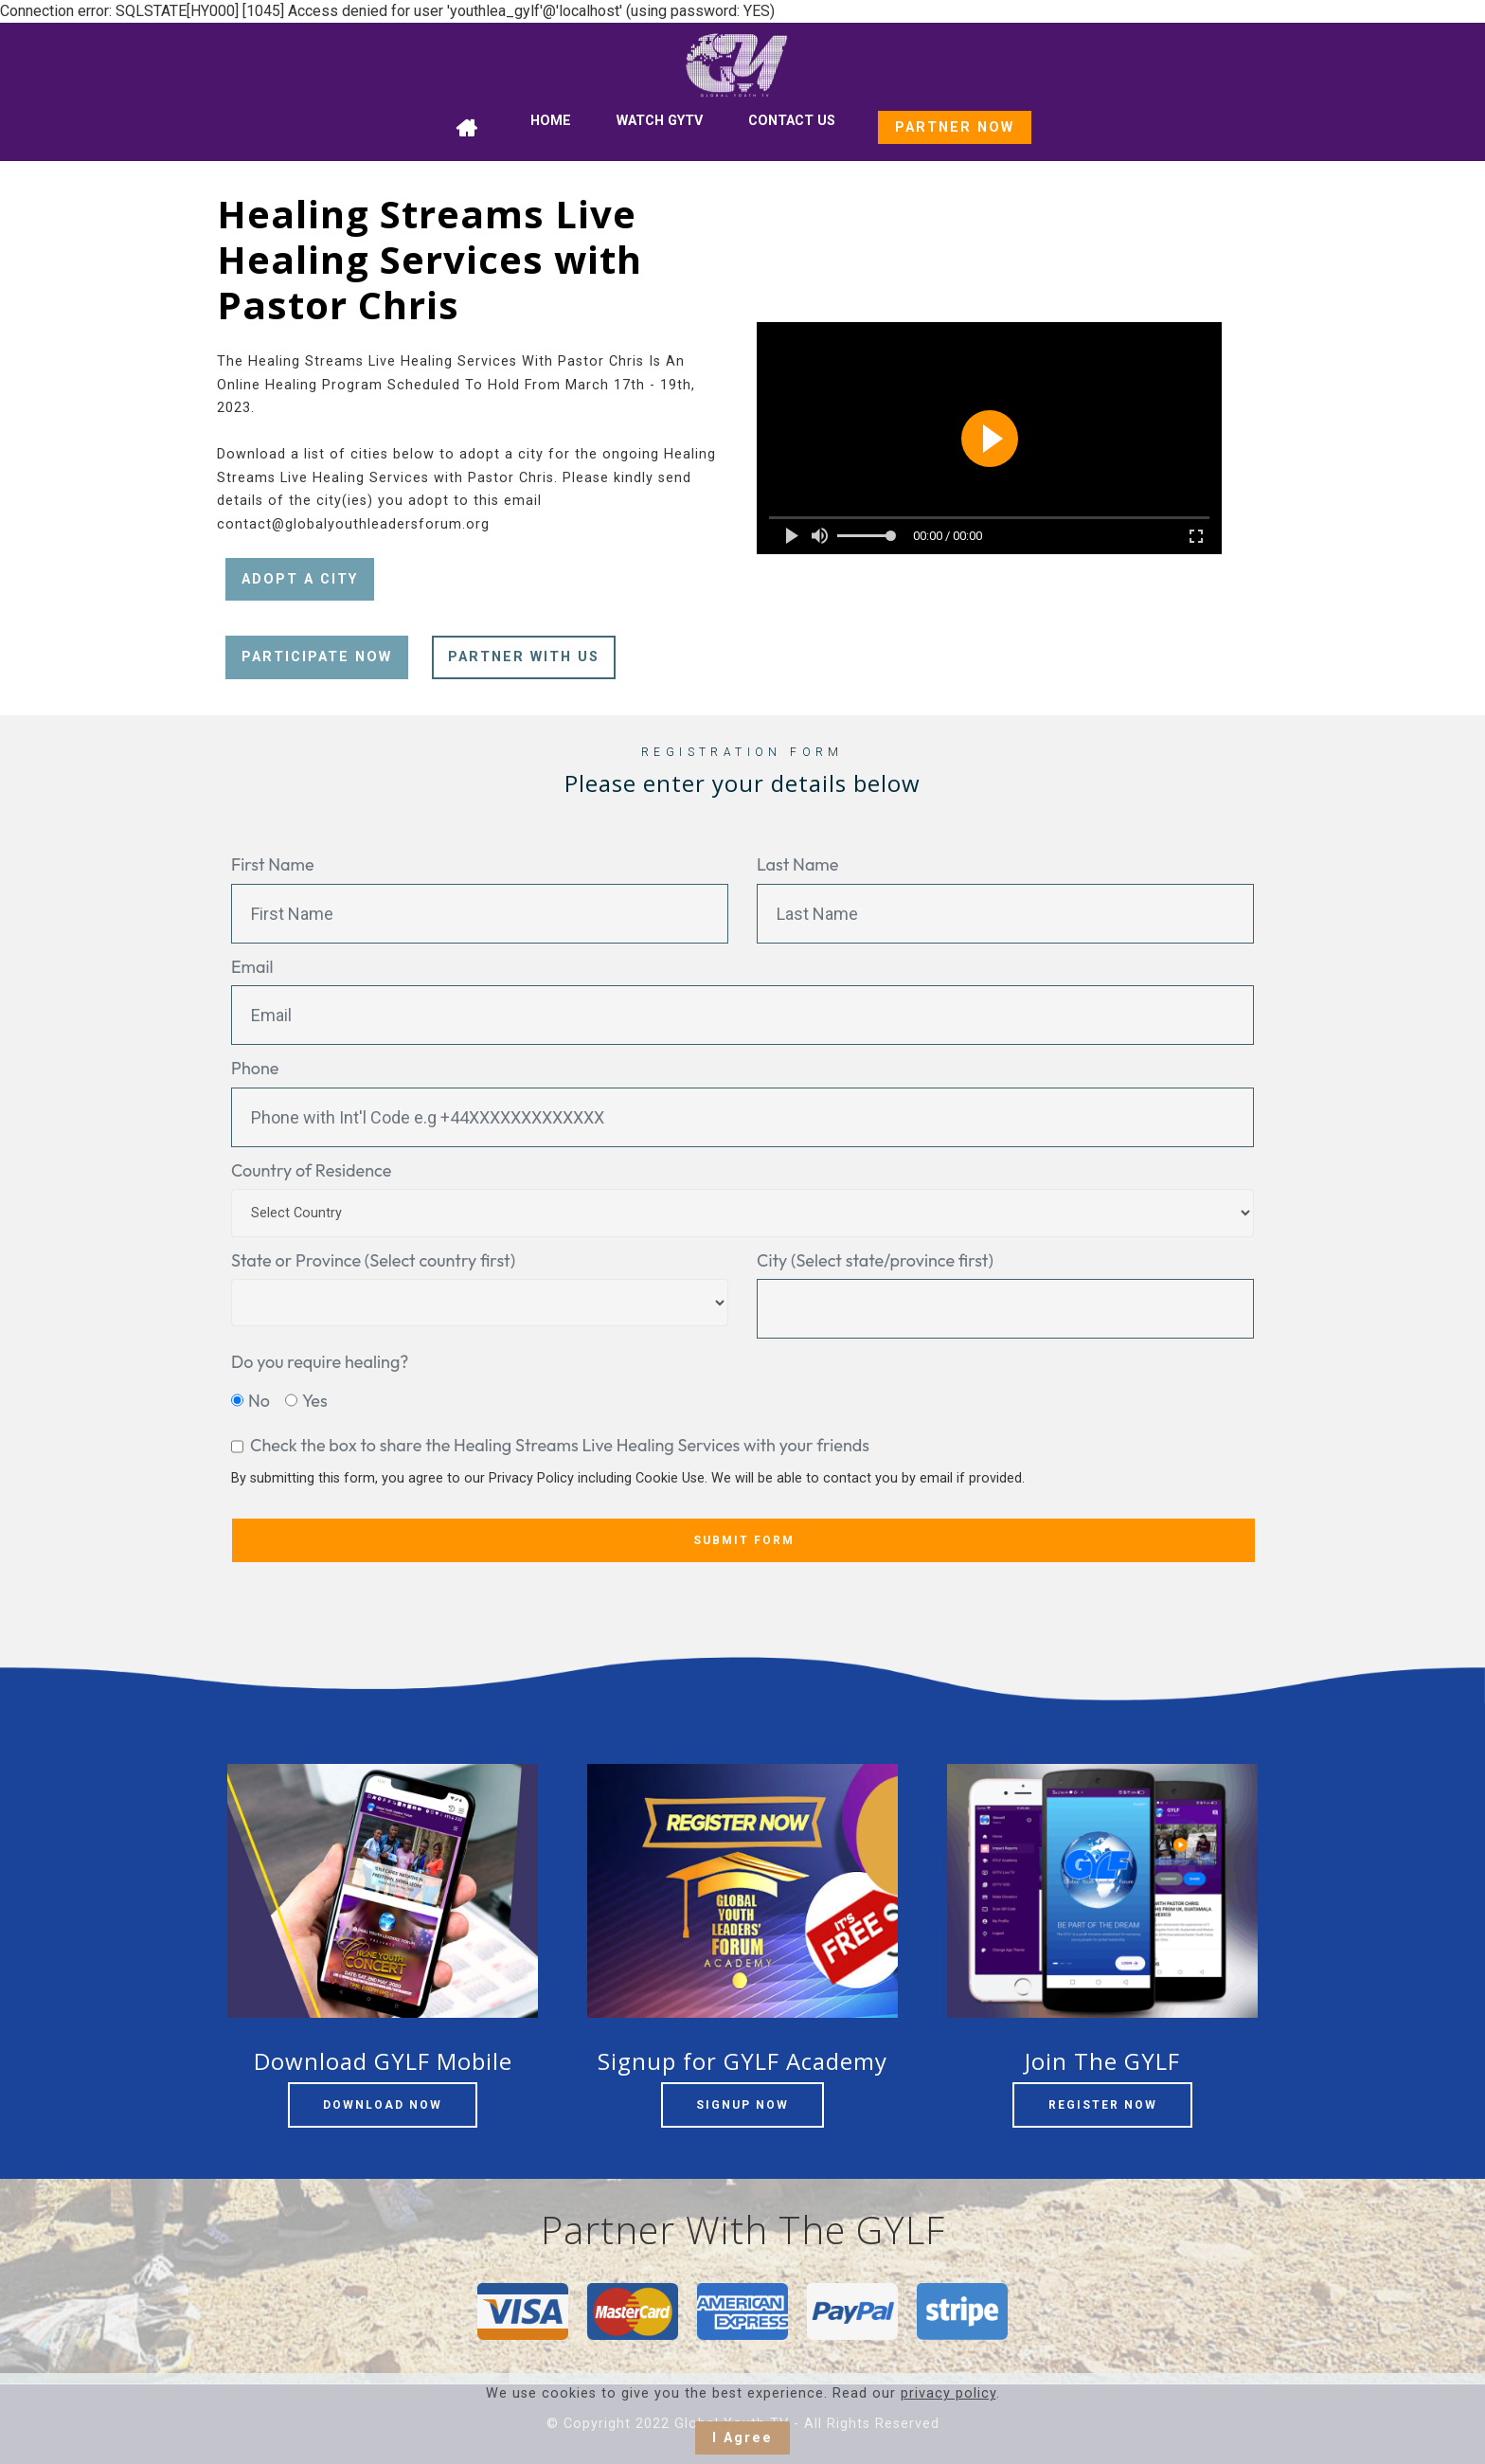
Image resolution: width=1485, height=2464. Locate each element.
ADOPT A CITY (300, 579)
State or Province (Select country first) (373, 1260)
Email (252, 967)
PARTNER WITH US (523, 657)
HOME (550, 121)
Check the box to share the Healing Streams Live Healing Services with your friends (559, 1445)
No (259, 1401)
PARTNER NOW (954, 127)
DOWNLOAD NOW (382, 2105)
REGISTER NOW (1102, 2105)
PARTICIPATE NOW (317, 657)
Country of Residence (311, 1170)
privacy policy (948, 2393)
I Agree (742, 2438)
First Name (272, 864)
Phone (254, 1068)
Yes (315, 1401)
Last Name (797, 864)
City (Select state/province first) (875, 1260)
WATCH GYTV (660, 121)
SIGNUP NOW (742, 2105)
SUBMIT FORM (744, 1540)
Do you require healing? (319, 1362)
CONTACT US (791, 121)
